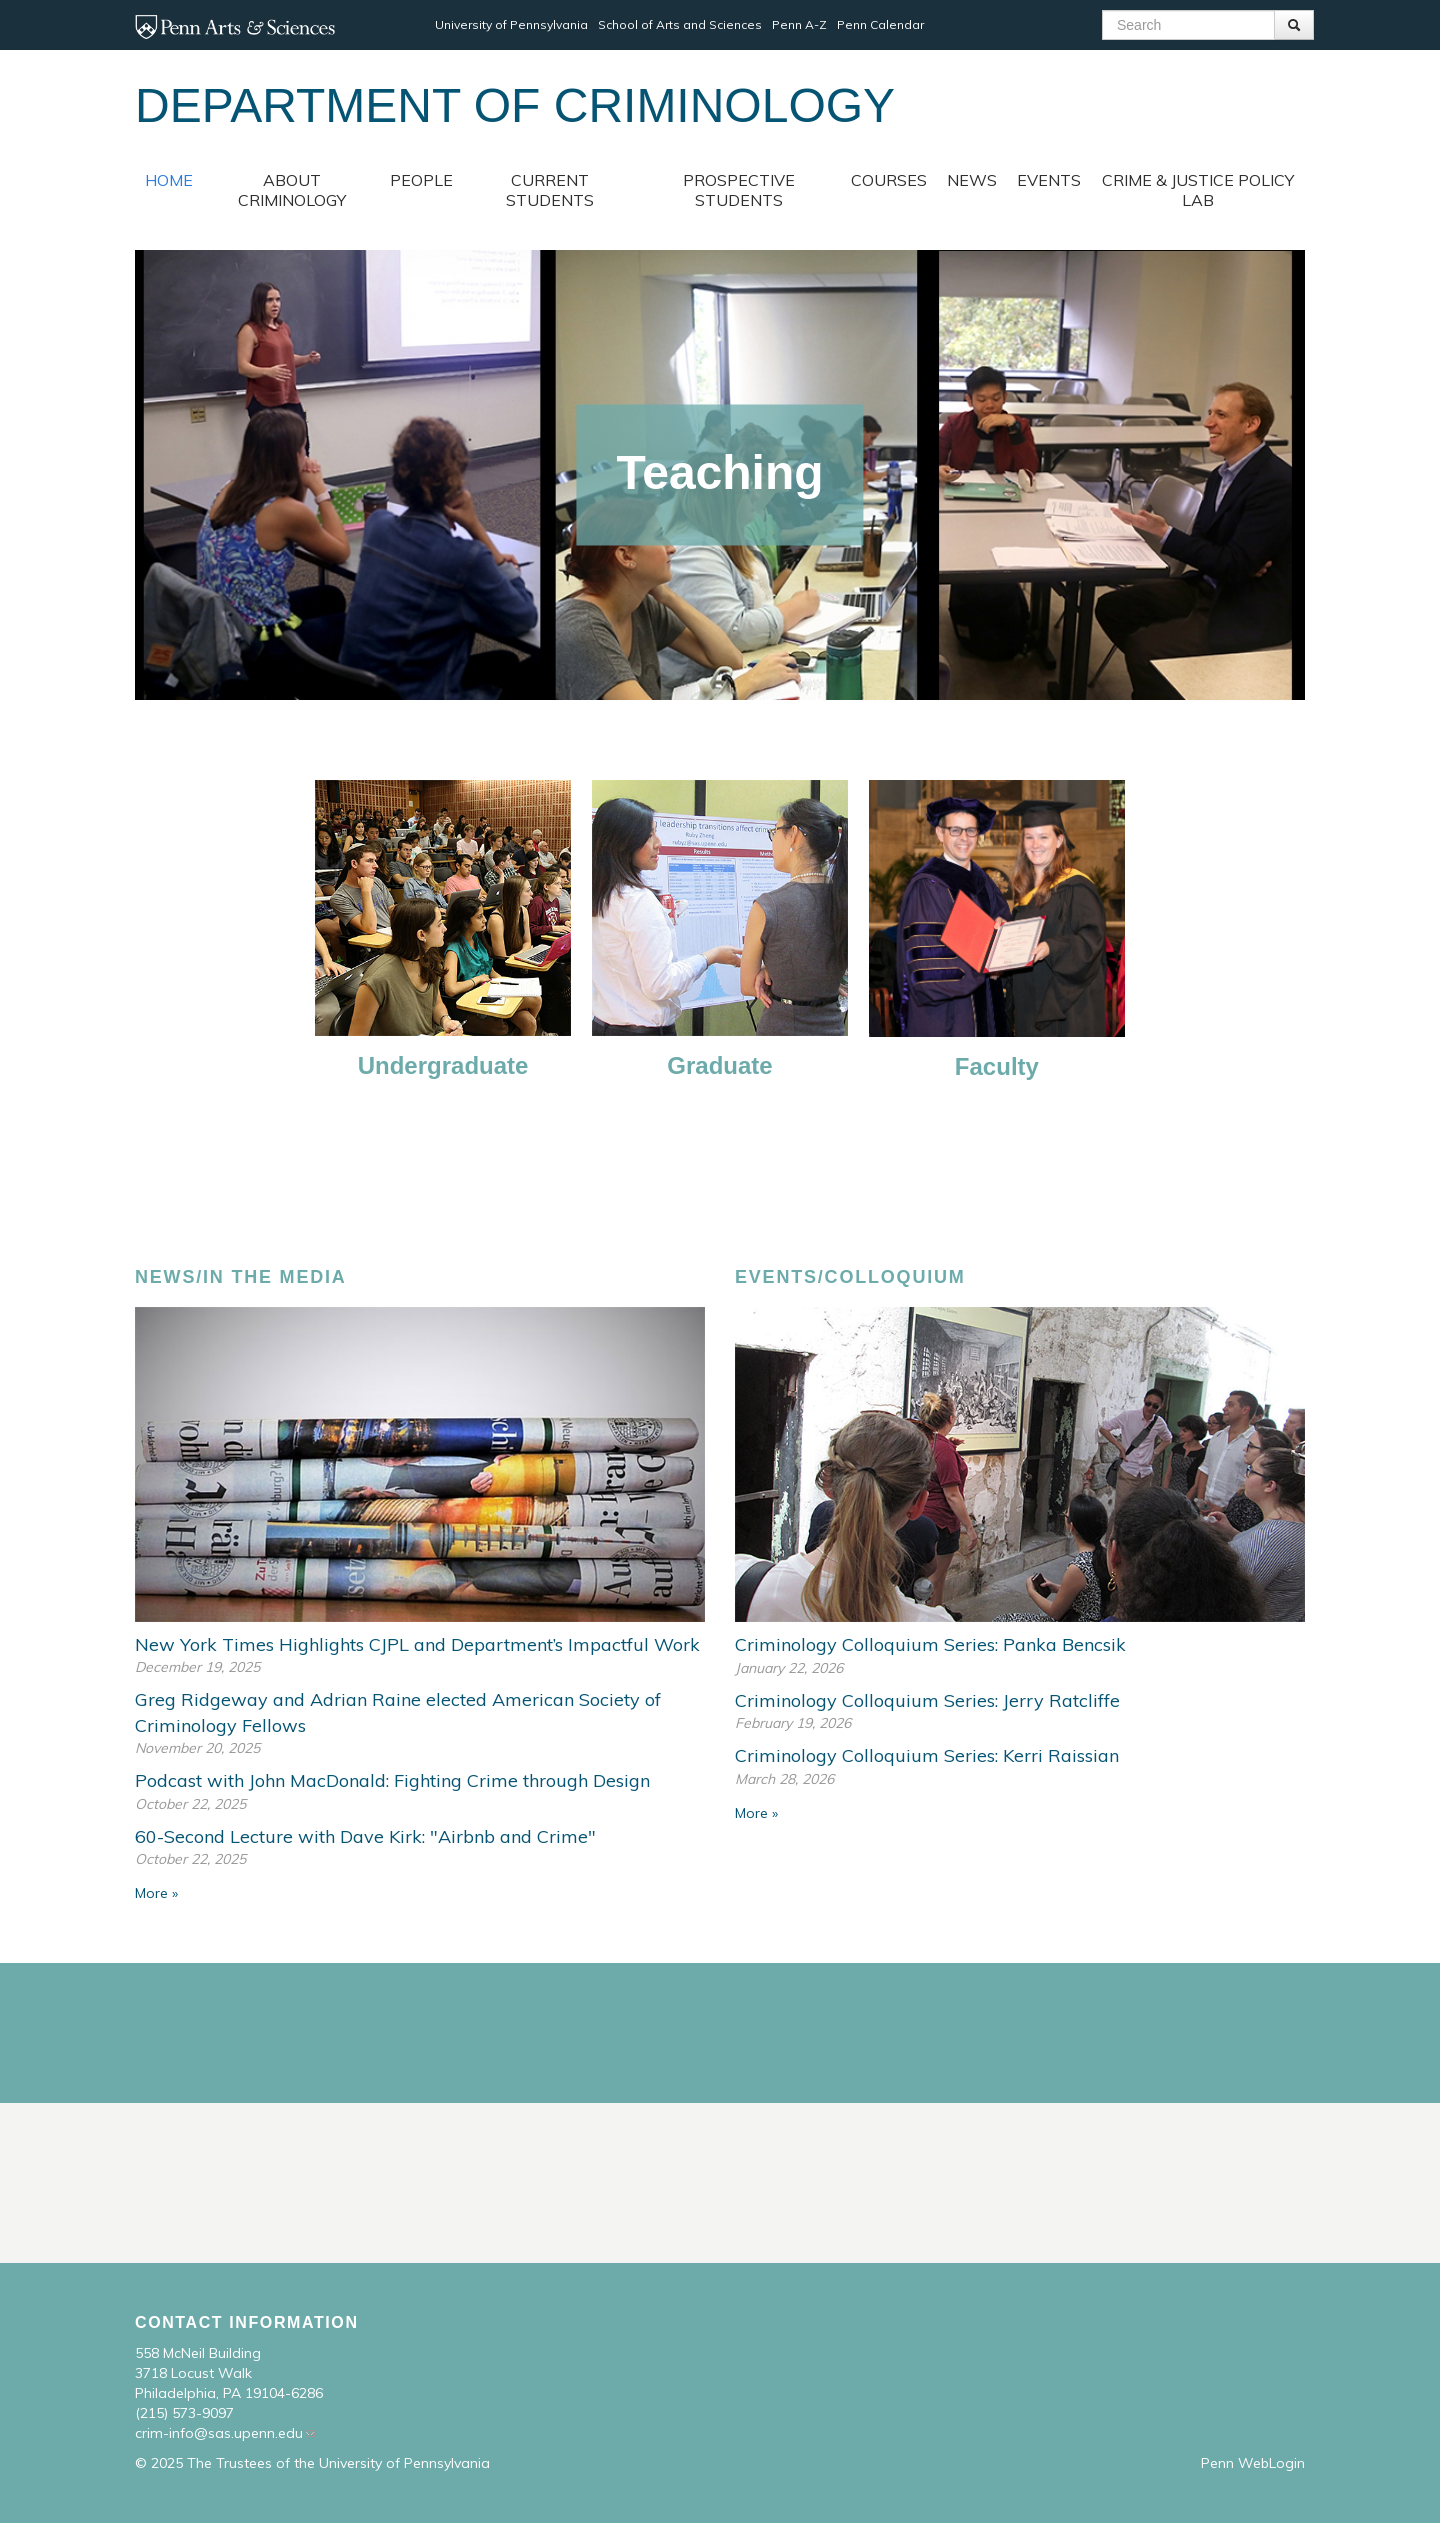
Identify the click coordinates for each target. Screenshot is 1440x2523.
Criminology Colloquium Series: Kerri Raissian (927, 1755)
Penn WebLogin (1253, 2463)
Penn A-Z (799, 24)
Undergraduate (443, 1065)
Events (1049, 180)
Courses (889, 180)
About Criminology (292, 190)
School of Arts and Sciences (680, 24)
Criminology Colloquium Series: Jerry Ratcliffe (927, 1700)
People (421, 180)
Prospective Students (739, 190)
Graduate (719, 1065)
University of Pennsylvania (511, 24)
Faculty (997, 1066)
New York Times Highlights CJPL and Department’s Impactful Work (417, 1644)
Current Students (550, 190)
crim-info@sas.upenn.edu (219, 2433)
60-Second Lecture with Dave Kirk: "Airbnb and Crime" (365, 1836)
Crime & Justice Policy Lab (1198, 190)
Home (169, 180)
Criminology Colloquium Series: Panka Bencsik (930, 1644)
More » (156, 1893)
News (972, 180)
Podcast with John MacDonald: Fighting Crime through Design (392, 1780)
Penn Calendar (880, 24)
